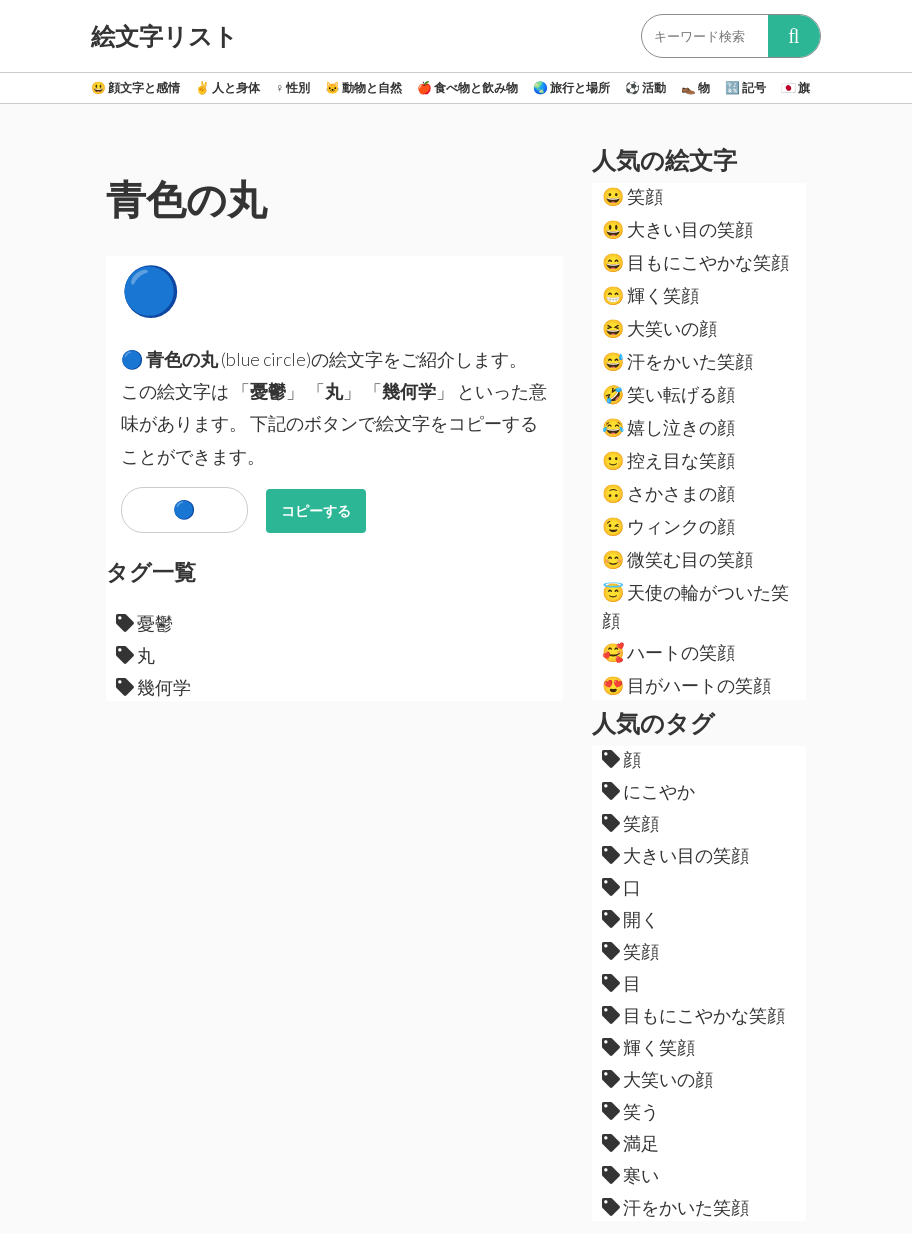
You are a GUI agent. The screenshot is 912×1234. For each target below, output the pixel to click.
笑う (630, 1111)
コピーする (316, 510)
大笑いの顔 (659, 328)
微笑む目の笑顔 (677, 559)
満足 (630, 1143)
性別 (292, 87)
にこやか (648, 791)
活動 (645, 87)
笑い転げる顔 (668, 394)
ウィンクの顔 (668, 526)
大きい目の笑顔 (677, 229)
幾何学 (153, 687)
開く (630, 919)
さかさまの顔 (668, 493)
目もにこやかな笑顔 (695, 262)
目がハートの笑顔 (686, 685)
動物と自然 (363, 87)
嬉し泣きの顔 (668, 427)
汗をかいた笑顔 (677, 361)
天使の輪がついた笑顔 (695, 606)
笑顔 (632, 196)
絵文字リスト (164, 36)
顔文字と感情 (135, 87)
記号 (745, 87)
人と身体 (227, 87)
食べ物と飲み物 (467, 87)
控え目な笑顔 (668, 460)
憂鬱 (144, 623)
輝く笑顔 (650, 295)
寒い (630, 1175)
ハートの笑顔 (668, 652)
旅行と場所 (571, 87)
